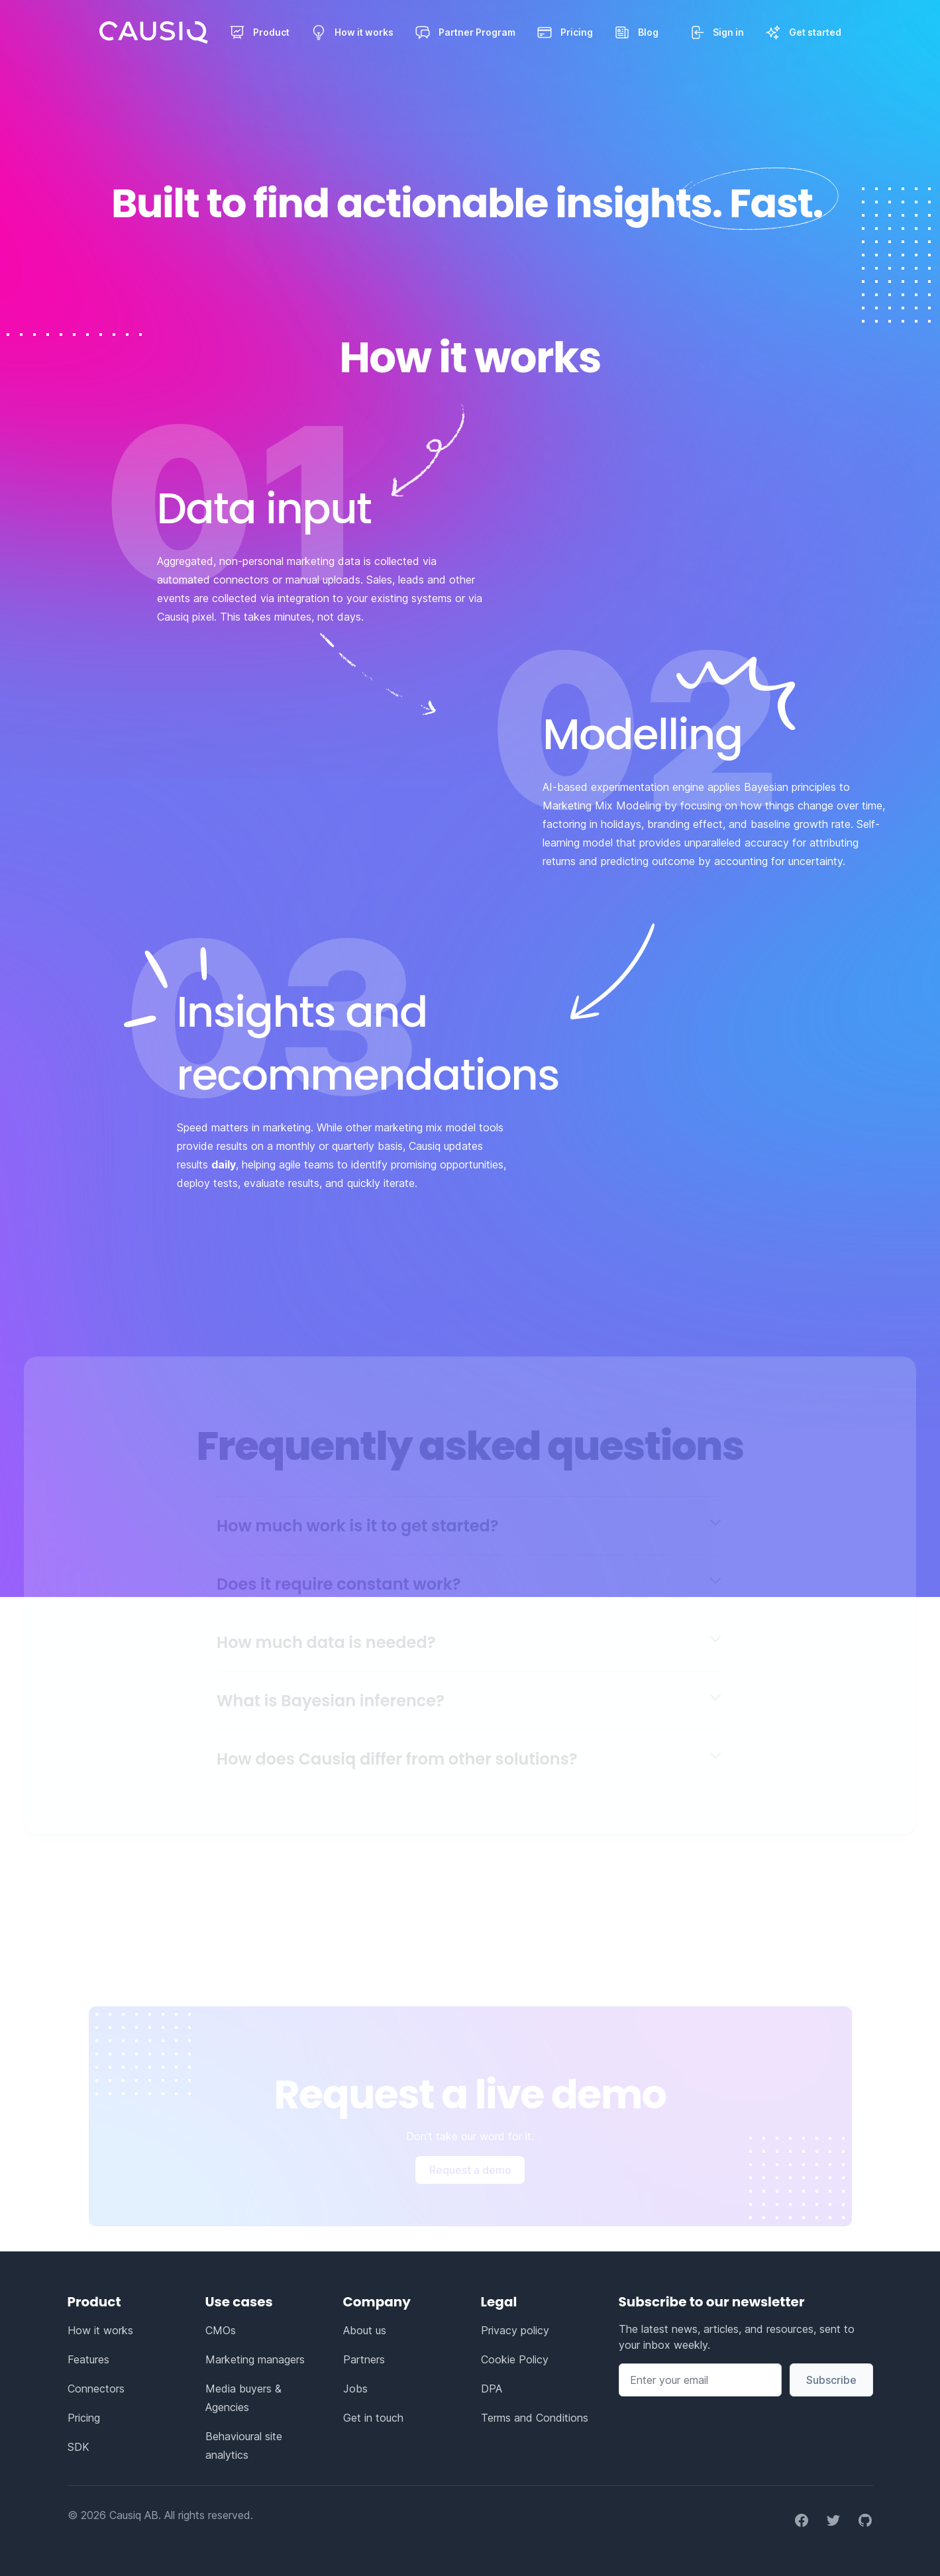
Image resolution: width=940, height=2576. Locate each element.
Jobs (355, 2388)
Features (88, 2359)
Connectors (96, 2388)
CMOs (220, 2330)
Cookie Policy (514, 2359)
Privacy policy (515, 2330)
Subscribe (831, 2380)
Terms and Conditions (534, 2417)
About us (364, 2330)
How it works (100, 2330)
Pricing (84, 2417)
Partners (364, 2359)
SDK (78, 2446)
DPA (491, 2388)
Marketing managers (255, 2359)
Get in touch (373, 2417)
